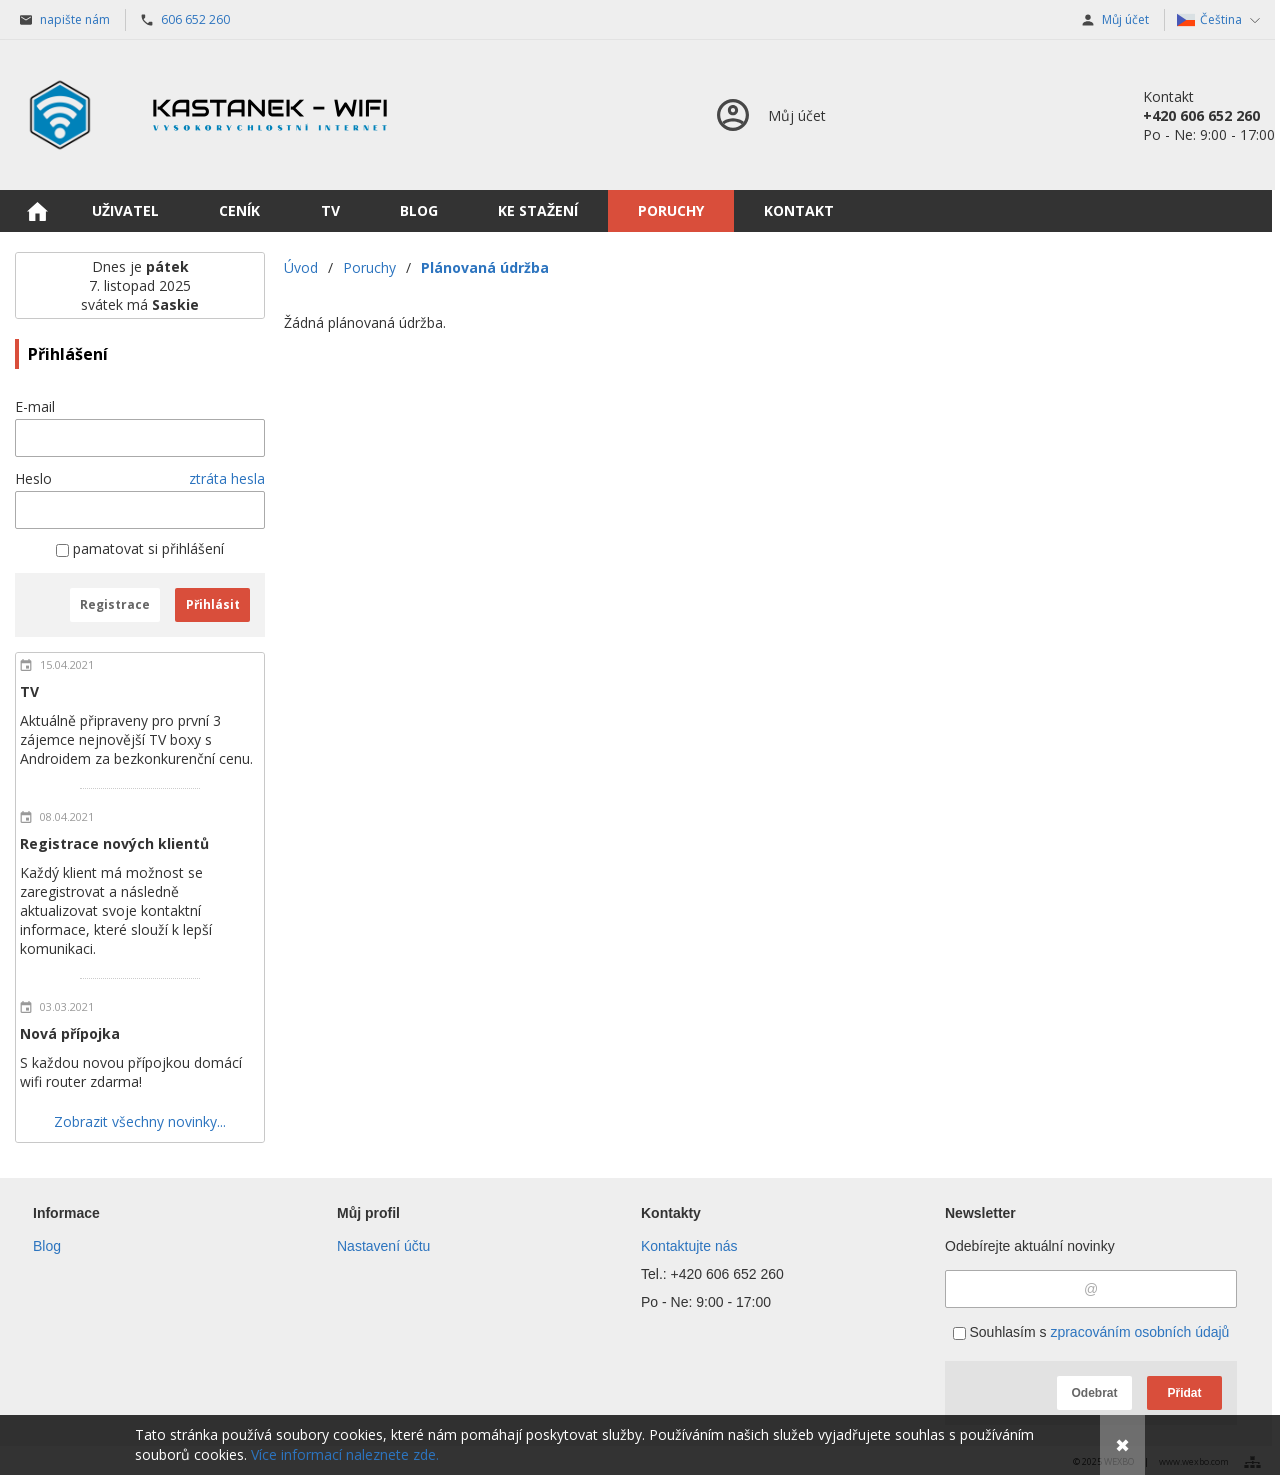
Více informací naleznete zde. (345, 1454)
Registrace (115, 604)
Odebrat (1094, 1393)
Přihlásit (213, 604)
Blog (47, 1246)
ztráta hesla (227, 478)
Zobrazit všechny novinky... (140, 1121)
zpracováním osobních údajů (1139, 1332)
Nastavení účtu (383, 1246)
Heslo (33, 478)
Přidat (1184, 1393)
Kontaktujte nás (689, 1246)
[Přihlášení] (769, 115)
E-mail (35, 406)
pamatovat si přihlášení (140, 548)
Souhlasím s (1091, 1332)
